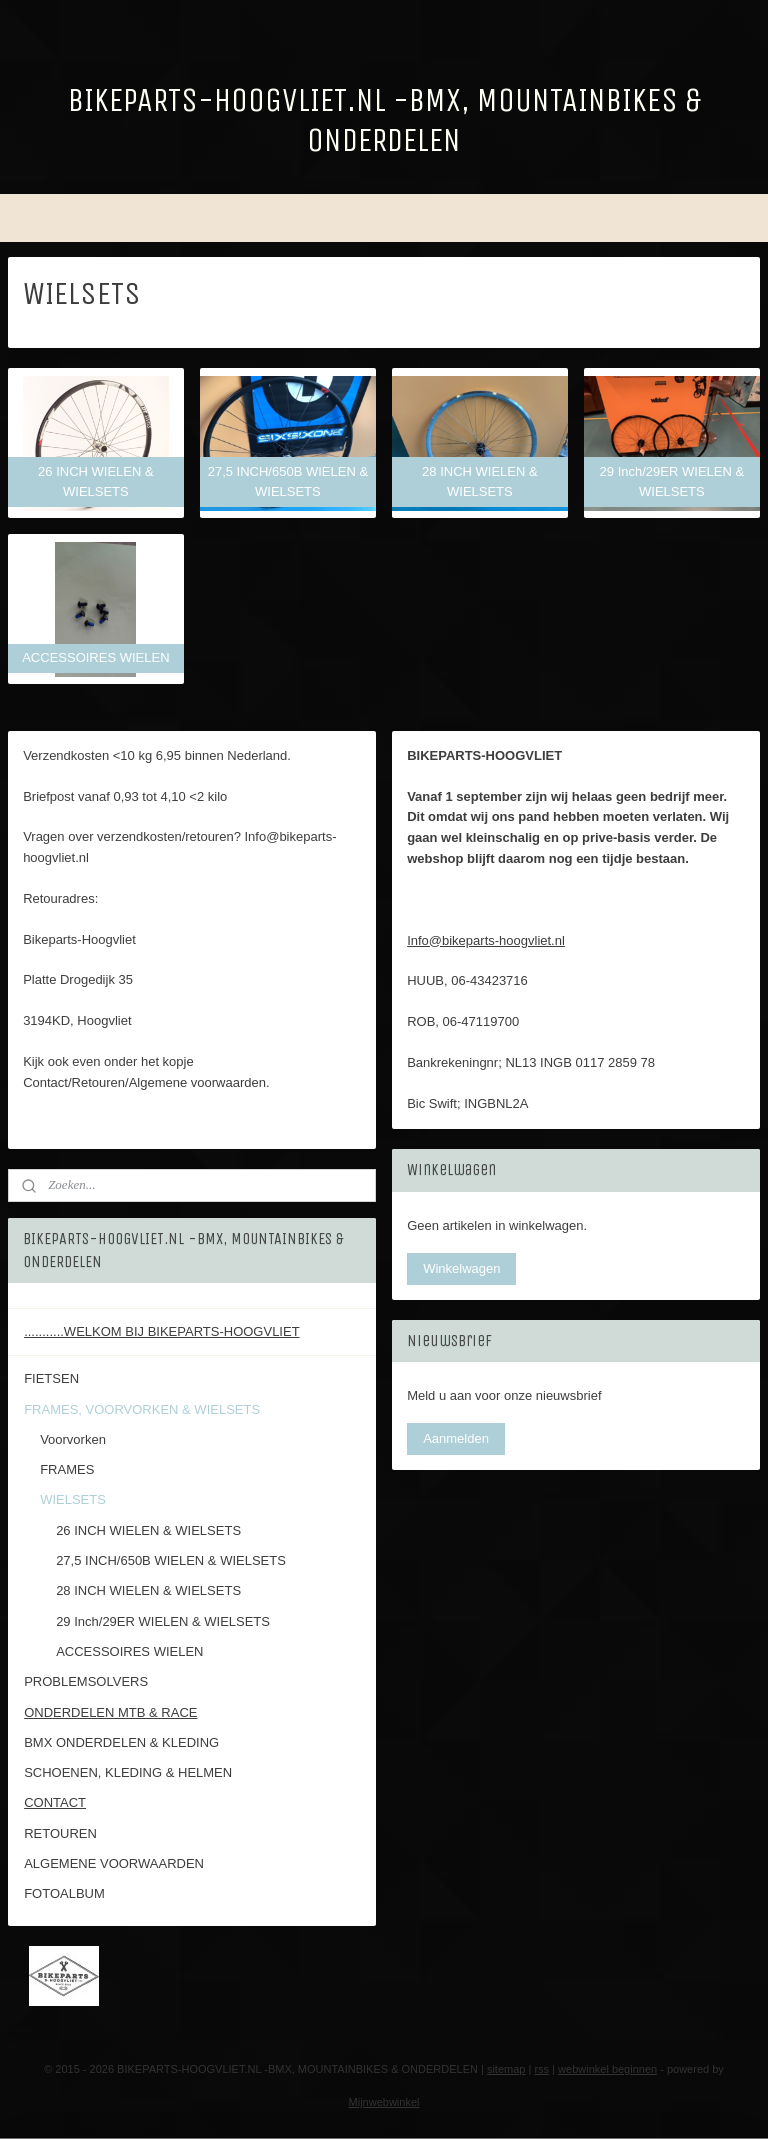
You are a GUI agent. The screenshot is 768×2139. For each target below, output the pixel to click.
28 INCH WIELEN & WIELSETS (148, 1590)
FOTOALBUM (64, 1893)
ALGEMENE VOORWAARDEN (114, 1863)
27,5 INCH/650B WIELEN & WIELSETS (171, 1560)
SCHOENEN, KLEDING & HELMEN (128, 1772)
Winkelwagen (461, 1268)
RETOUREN (60, 1833)
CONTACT (55, 1802)
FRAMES (67, 1469)
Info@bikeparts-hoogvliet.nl (486, 940)
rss (541, 2069)
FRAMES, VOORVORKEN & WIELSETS (142, 1409)
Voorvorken (73, 1439)
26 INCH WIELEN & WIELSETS (148, 1530)
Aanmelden (456, 1438)
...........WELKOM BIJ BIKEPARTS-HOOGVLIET (161, 1331)
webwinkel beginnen (607, 2069)
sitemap (506, 2069)
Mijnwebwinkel (384, 2102)
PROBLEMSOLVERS (86, 1681)
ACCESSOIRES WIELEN (129, 1651)
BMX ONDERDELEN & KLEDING (121, 1742)
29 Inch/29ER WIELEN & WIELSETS (163, 1621)
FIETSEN (51, 1378)
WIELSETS (73, 1499)
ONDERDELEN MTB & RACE (110, 1712)
